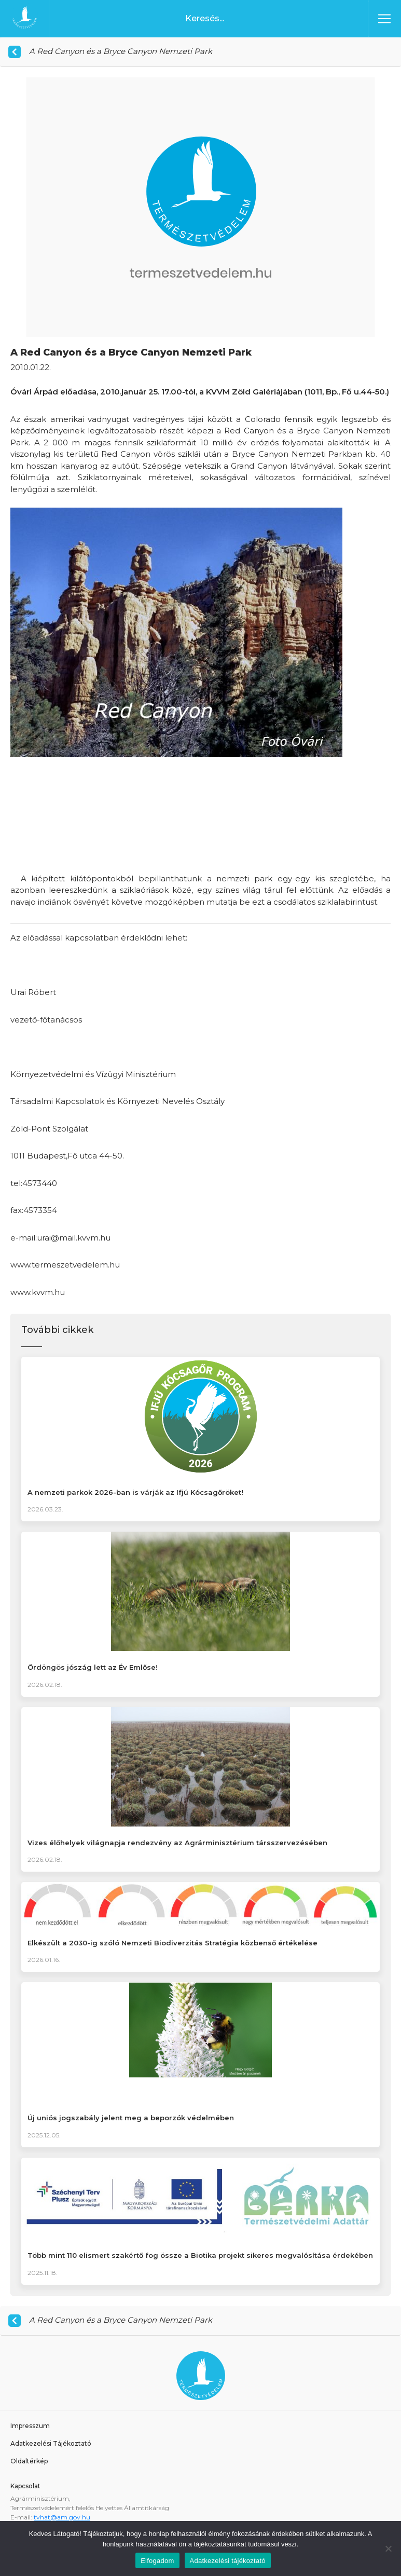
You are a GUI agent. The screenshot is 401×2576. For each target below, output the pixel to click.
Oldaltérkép (29, 2461)
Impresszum (30, 2426)
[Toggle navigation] (384, 18)
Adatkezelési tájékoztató (228, 2561)
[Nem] (388, 2548)
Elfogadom (157, 2561)
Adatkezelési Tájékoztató (50, 2443)
